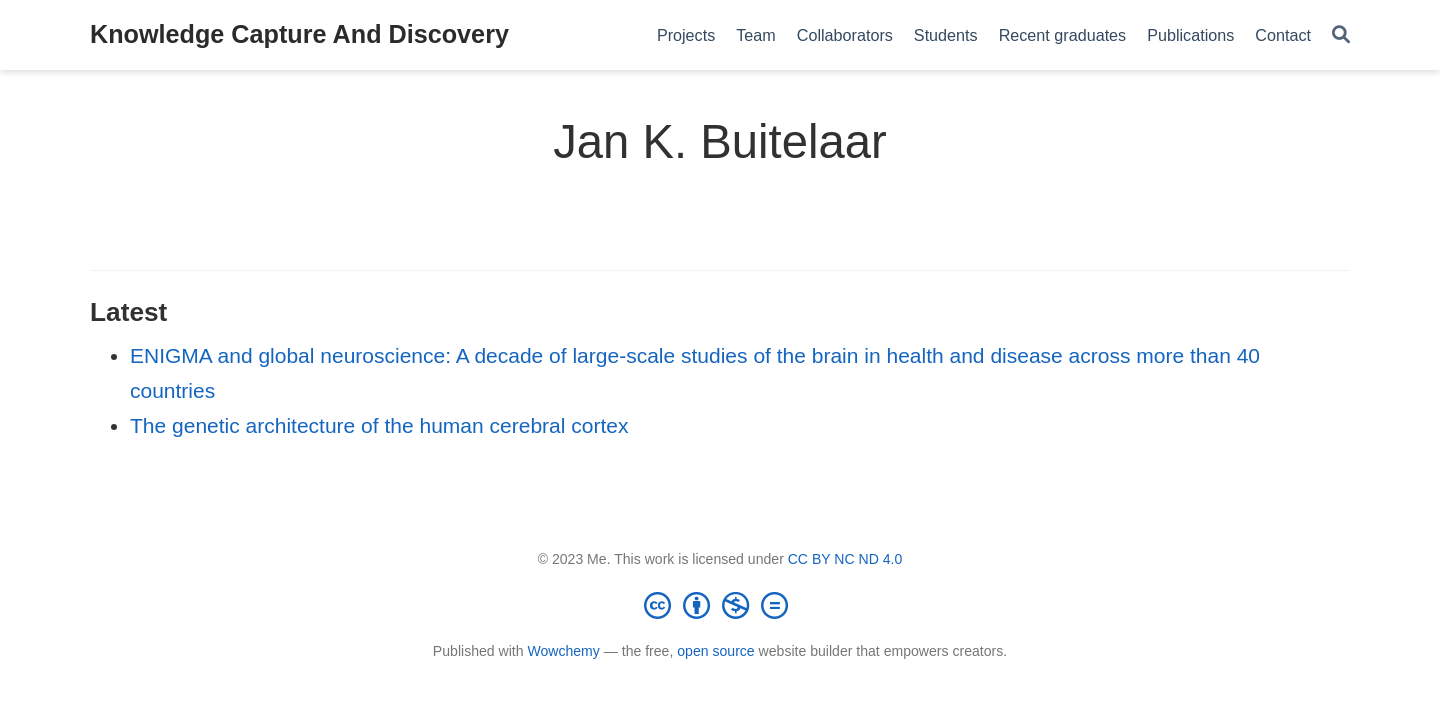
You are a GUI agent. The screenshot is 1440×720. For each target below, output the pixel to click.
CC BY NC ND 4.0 (845, 559)
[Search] (1341, 35)
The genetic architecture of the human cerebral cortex (379, 425)
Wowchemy (563, 651)
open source (715, 651)
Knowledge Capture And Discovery (299, 34)
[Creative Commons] (720, 605)
